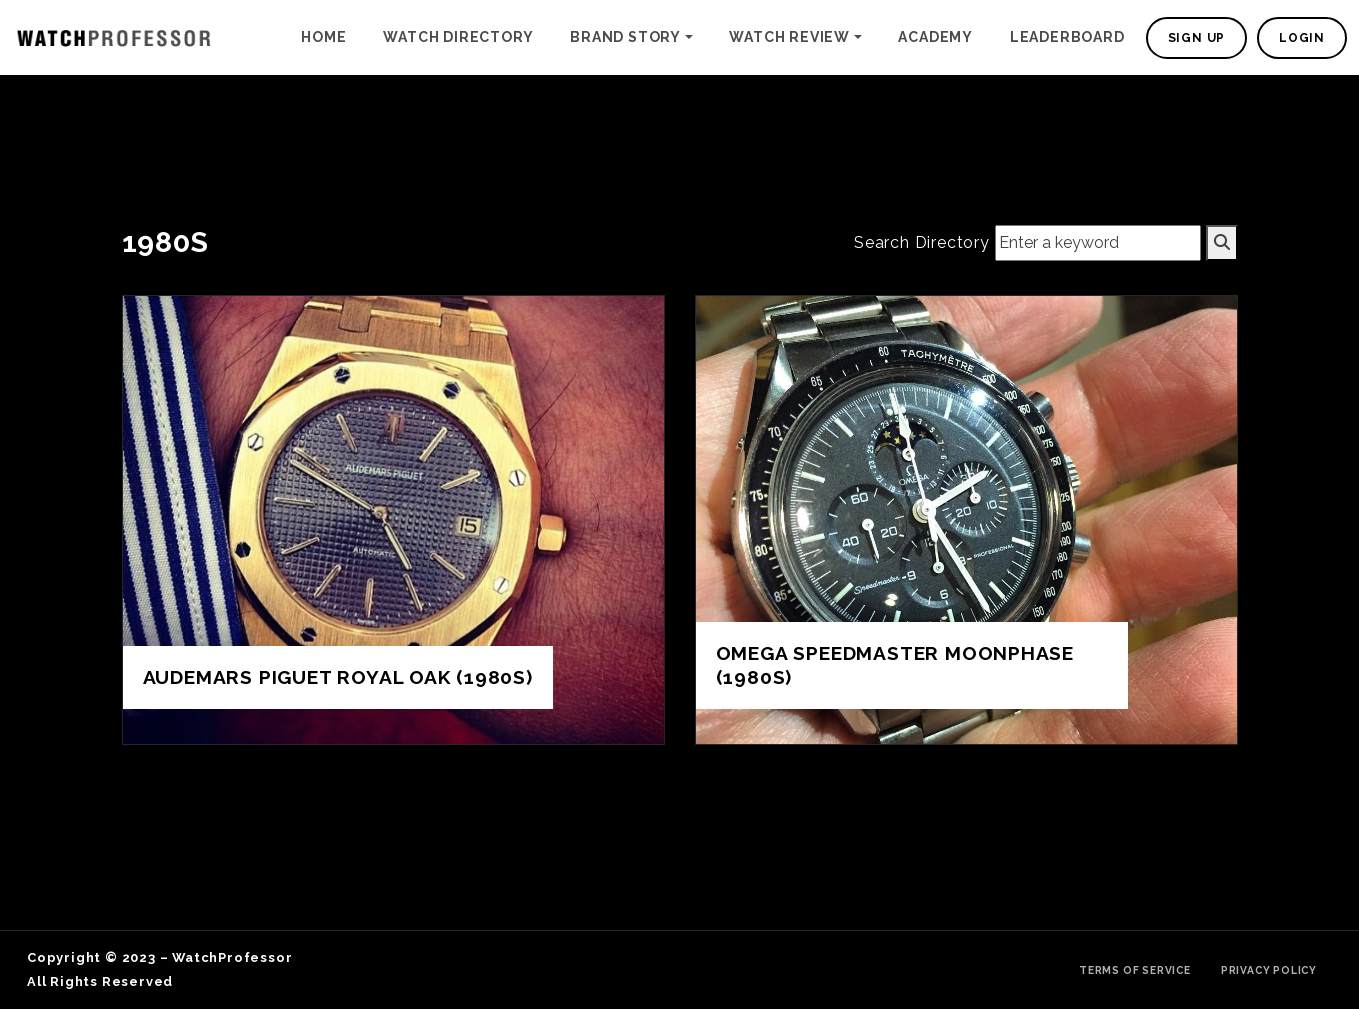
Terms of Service (1135, 970)
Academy (935, 37)
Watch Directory (458, 37)
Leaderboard (1067, 37)
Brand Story (625, 37)
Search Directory (922, 242)
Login (1302, 38)
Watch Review (789, 37)
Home (323, 37)
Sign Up (1197, 38)
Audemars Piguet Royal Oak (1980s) (338, 677)
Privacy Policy (1269, 970)
